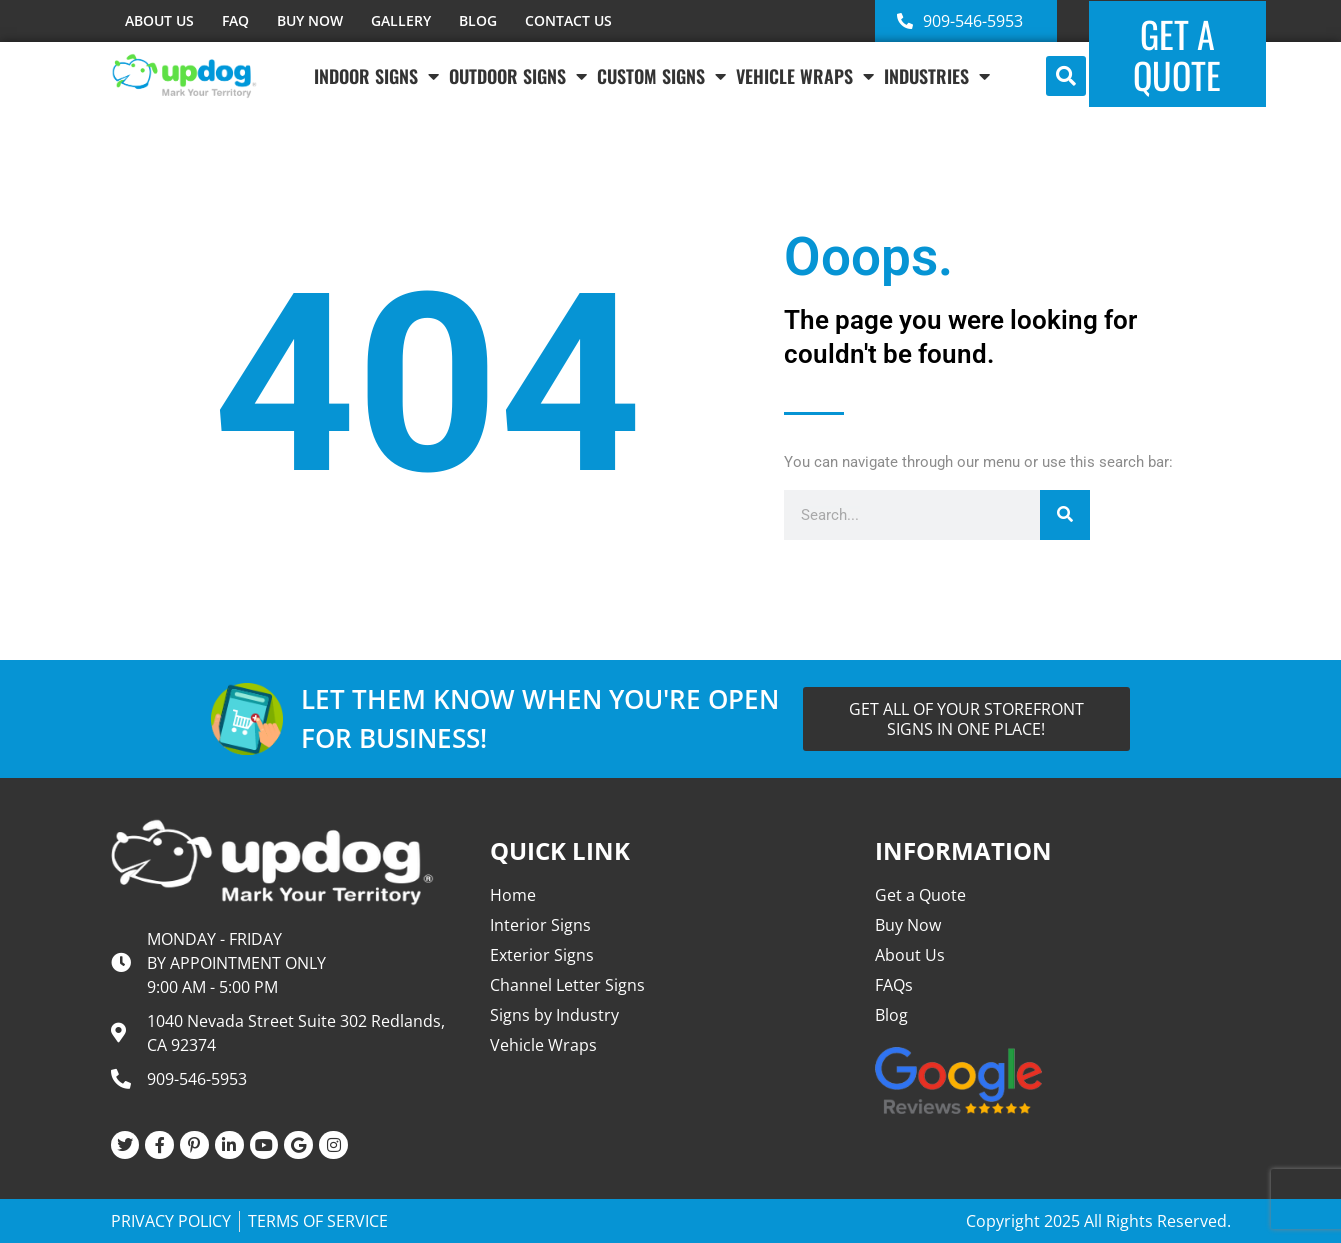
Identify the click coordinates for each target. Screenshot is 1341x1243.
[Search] (1065, 515)
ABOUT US (159, 20)
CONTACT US (568, 20)
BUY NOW (310, 20)
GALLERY (401, 20)
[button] (1066, 76)
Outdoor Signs (518, 76)
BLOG (478, 20)
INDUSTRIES (937, 76)
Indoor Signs (376, 76)
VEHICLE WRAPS (805, 76)
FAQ (235, 20)
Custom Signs (661, 76)
